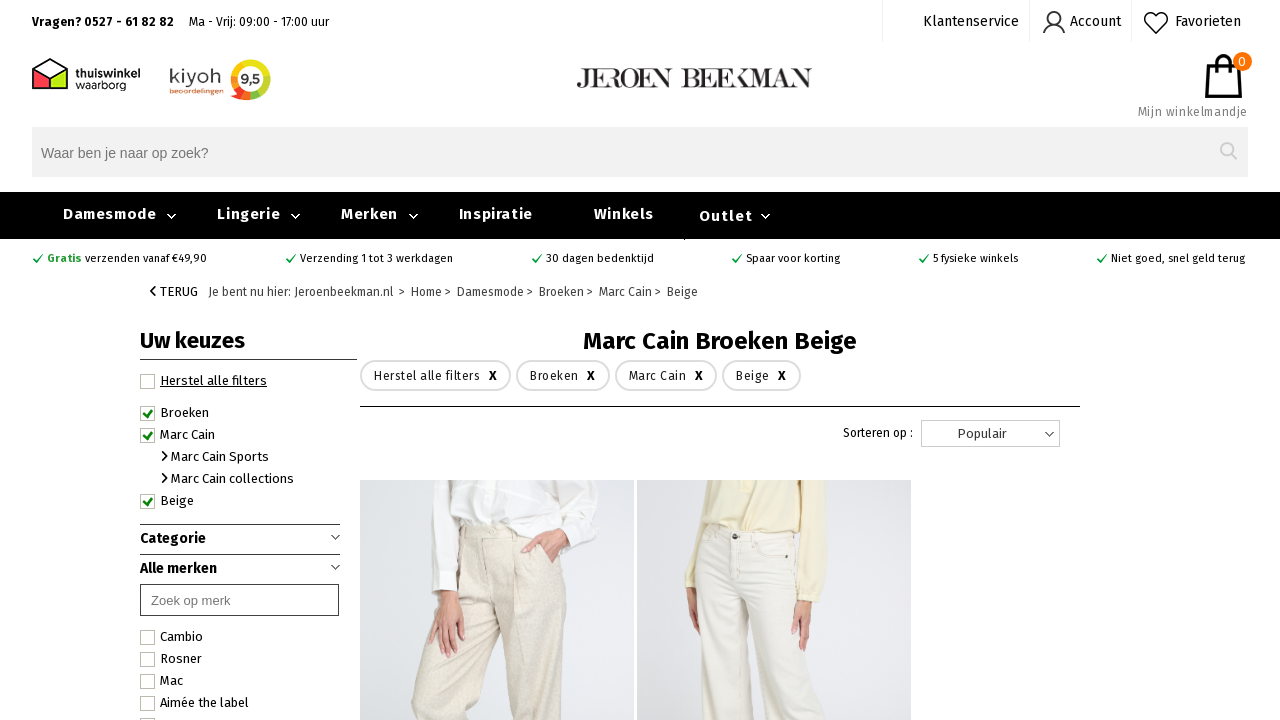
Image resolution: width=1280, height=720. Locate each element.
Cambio (171, 637)
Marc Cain (177, 435)
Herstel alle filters (203, 381)
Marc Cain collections (227, 478)
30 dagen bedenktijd (600, 258)
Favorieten (1208, 21)
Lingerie (248, 214)
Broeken (174, 413)
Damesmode (109, 214)
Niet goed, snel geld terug (1178, 258)
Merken (369, 214)
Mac (161, 681)
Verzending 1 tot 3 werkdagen (376, 258)
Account (1095, 21)
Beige (167, 501)
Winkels (624, 214)
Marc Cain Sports (215, 456)
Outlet (726, 216)
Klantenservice (971, 21)
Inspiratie (496, 214)
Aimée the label (194, 703)
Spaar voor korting (793, 258)
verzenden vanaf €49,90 (127, 258)
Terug (174, 291)
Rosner (171, 659)
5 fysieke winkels (975, 258)
